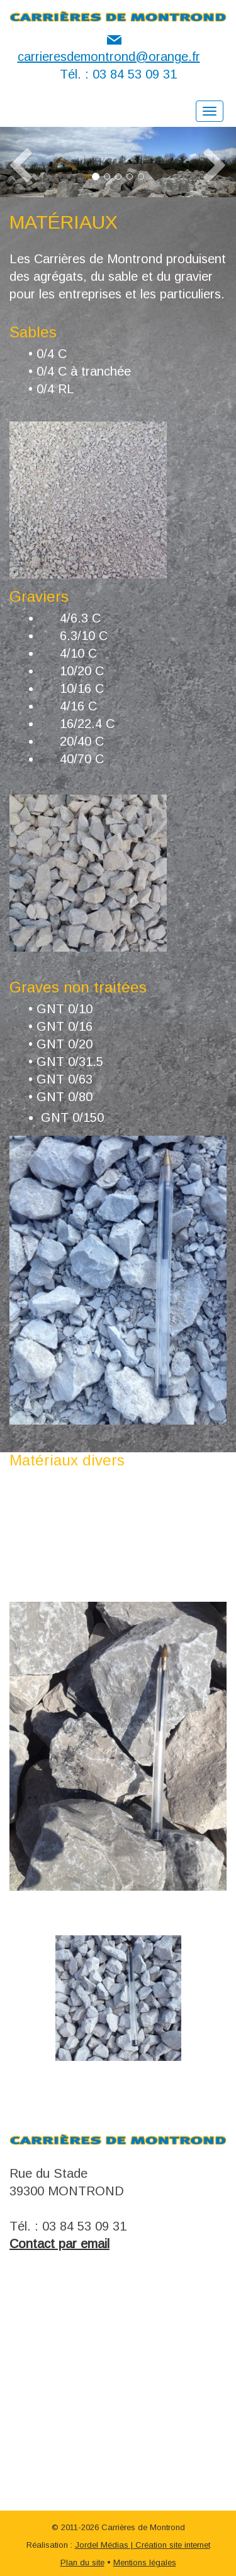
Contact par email (59, 2244)
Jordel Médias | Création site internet (142, 2545)
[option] (118, 1998)
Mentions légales (144, 2562)
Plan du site (82, 2562)
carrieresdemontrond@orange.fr (109, 56)
